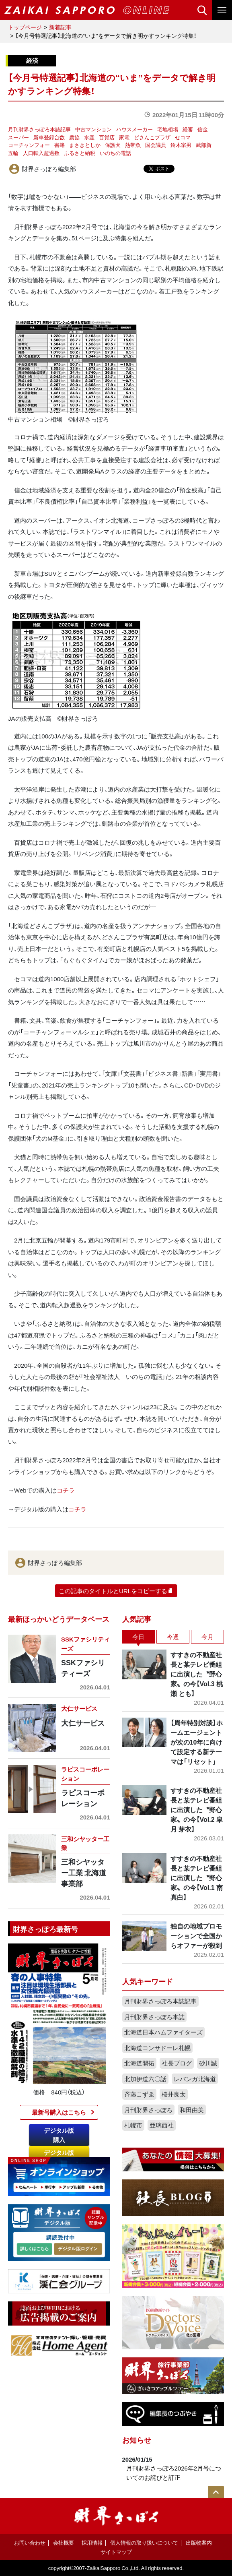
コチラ (66, 1490)
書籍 (59, 145)
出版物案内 (199, 2542)
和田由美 (192, 2109)
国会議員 (155, 145)
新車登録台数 (49, 137)
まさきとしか (85, 145)
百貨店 (107, 137)
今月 (207, 1636)
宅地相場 (167, 129)
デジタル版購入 (59, 2135)
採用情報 (92, 2542)
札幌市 (133, 2125)
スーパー (18, 137)
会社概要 (63, 2542)
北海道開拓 (139, 2063)
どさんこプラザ (152, 137)
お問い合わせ (29, 2542)
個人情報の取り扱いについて (144, 2542)
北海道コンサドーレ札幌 (157, 2047)
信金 (202, 129)
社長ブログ (177, 2063)
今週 (173, 1636)
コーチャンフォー (29, 145)
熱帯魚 (133, 145)
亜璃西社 (162, 2125)
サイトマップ (116, 2551)
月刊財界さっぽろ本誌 (154, 2016)
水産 (89, 137)
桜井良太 (174, 2094)
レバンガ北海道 (195, 2078)
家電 (124, 137)
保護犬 (113, 145)
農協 (74, 137)
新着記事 (60, 27)
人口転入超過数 (41, 153)
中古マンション (93, 129)
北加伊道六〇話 (145, 2078)
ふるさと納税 (79, 153)
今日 (138, 1636)
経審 (188, 129)
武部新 (203, 145)
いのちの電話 (115, 153)
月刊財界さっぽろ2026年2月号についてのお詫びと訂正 (174, 2473)
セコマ (183, 137)
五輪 (13, 153)
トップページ (25, 27)
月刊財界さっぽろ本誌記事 (39, 129)
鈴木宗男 (180, 145)
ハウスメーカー (134, 129)
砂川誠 (208, 2063)
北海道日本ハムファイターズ (163, 2032)
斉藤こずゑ (139, 2094)
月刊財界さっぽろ (148, 2109)
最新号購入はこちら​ (59, 2112)
